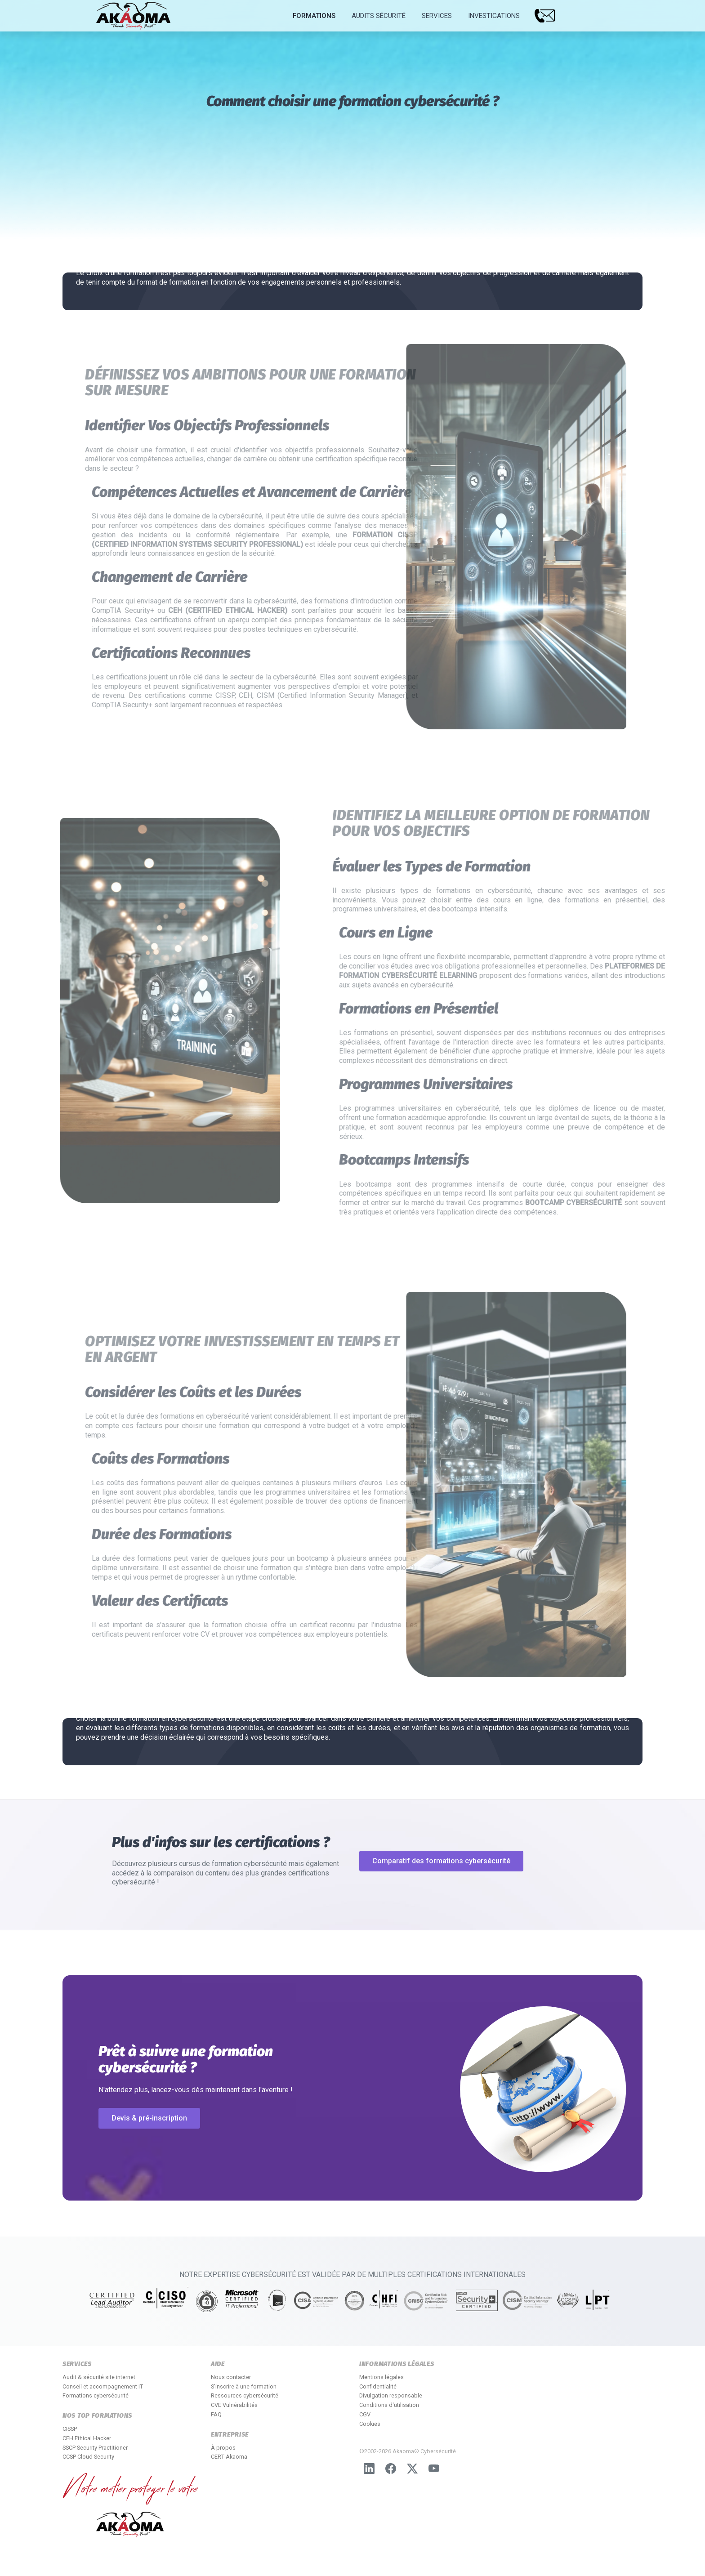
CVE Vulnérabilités (234, 2405)
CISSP (69, 2428)
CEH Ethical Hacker (86, 2438)
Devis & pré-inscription (149, 2118)
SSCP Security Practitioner (95, 2447)
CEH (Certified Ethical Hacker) (265, 610)
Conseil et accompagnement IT (102, 2386)
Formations (314, 16)
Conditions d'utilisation (389, 2405)
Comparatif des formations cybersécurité (441, 1861)
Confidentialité (378, 2386)
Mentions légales (381, 2377)
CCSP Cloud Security (88, 2456)
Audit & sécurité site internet (98, 2377)
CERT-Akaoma (229, 2456)
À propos (223, 2447)
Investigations (494, 16)
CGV (364, 2414)
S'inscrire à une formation (244, 2386)
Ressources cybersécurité (244, 2395)
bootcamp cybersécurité (610, 1202)
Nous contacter (231, 2377)
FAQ (216, 2414)
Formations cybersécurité (95, 2395)
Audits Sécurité (379, 16)
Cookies (369, 2423)
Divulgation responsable (390, 2395)
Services (437, 16)
